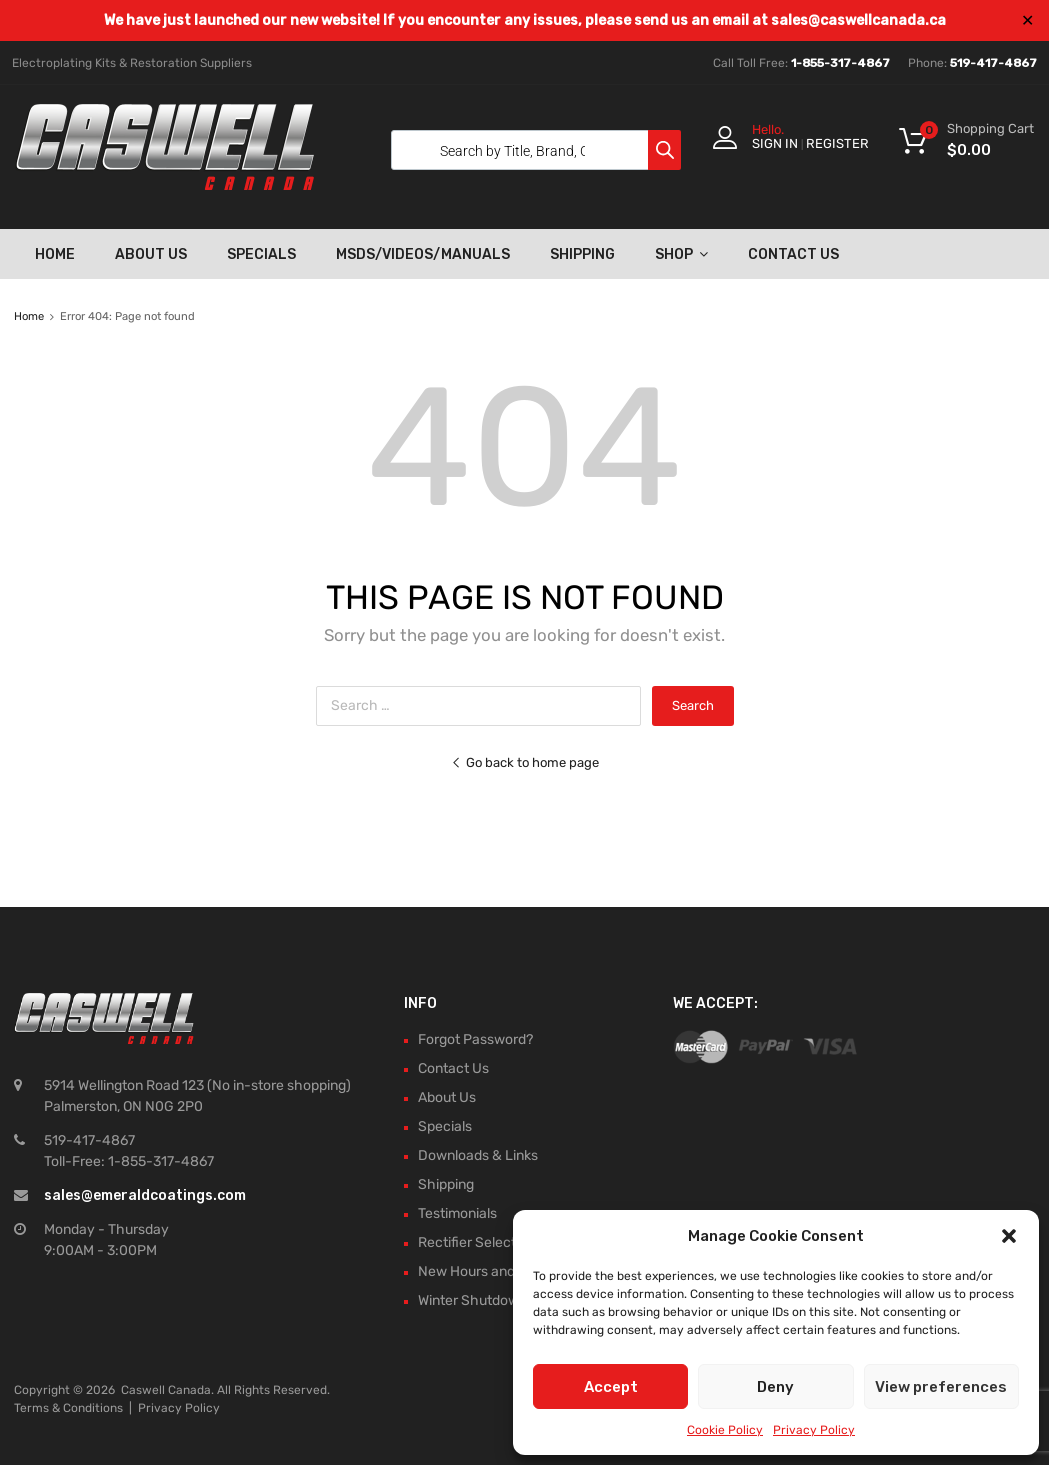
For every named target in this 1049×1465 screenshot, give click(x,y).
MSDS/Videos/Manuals (423, 254)
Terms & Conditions (68, 1408)
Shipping (582, 254)
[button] (1009, 1236)
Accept (611, 1387)
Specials (261, 254)
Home (55, 254)
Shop (681, 254)
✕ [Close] (1027, 20)
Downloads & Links (478, 1155)
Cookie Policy (725, 1430)
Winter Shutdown (472, 1300)
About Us (151, 254)
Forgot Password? (475, 1039)
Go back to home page (525, 762)
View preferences (941, 1387)
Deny (775, 1387)
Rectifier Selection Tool (491, 1242)
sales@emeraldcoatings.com (145, 1195)
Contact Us (793, 254)
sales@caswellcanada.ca (858, 20)
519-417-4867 (993, 63)
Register (837, 143)
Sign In (775, 143)
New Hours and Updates (495, 1271)
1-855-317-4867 (840, 63)
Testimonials (457, 1213)
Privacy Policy (814, 1430)
